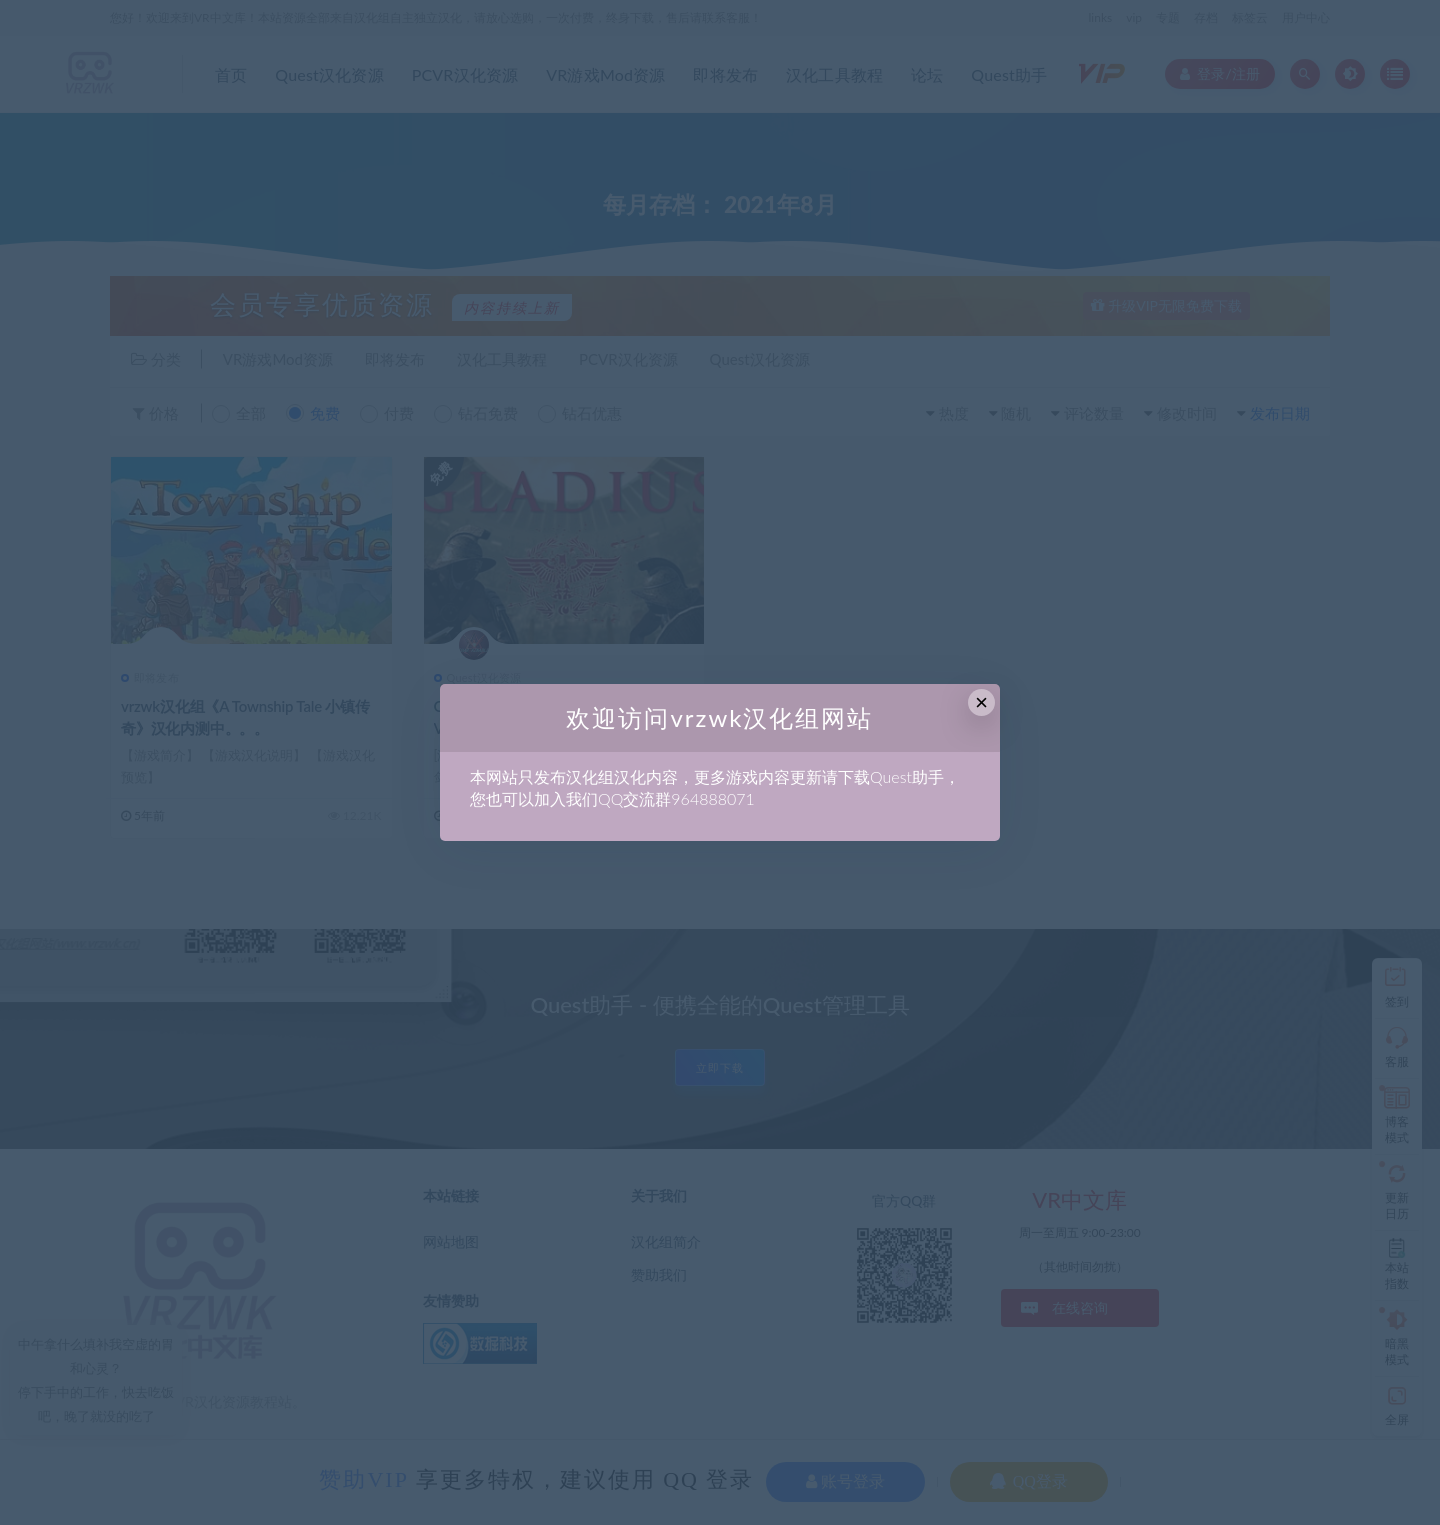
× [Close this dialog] (981, 702)
